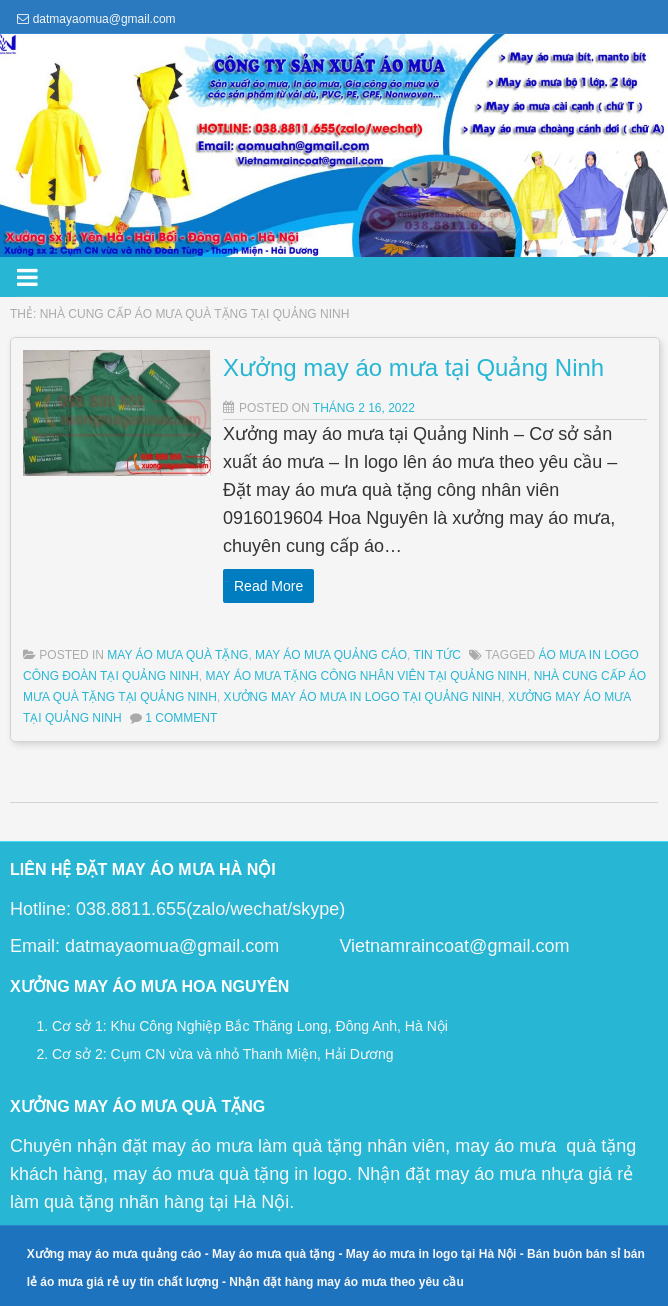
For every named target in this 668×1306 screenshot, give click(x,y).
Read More (80, 586)
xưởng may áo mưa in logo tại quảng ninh (363, 697)
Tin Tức (436, 655)
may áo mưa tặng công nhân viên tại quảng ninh (365, 676)
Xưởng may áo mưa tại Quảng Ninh (225, 367)
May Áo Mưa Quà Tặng (177, 655)
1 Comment (181, 718)
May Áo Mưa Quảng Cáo (331, 655)
